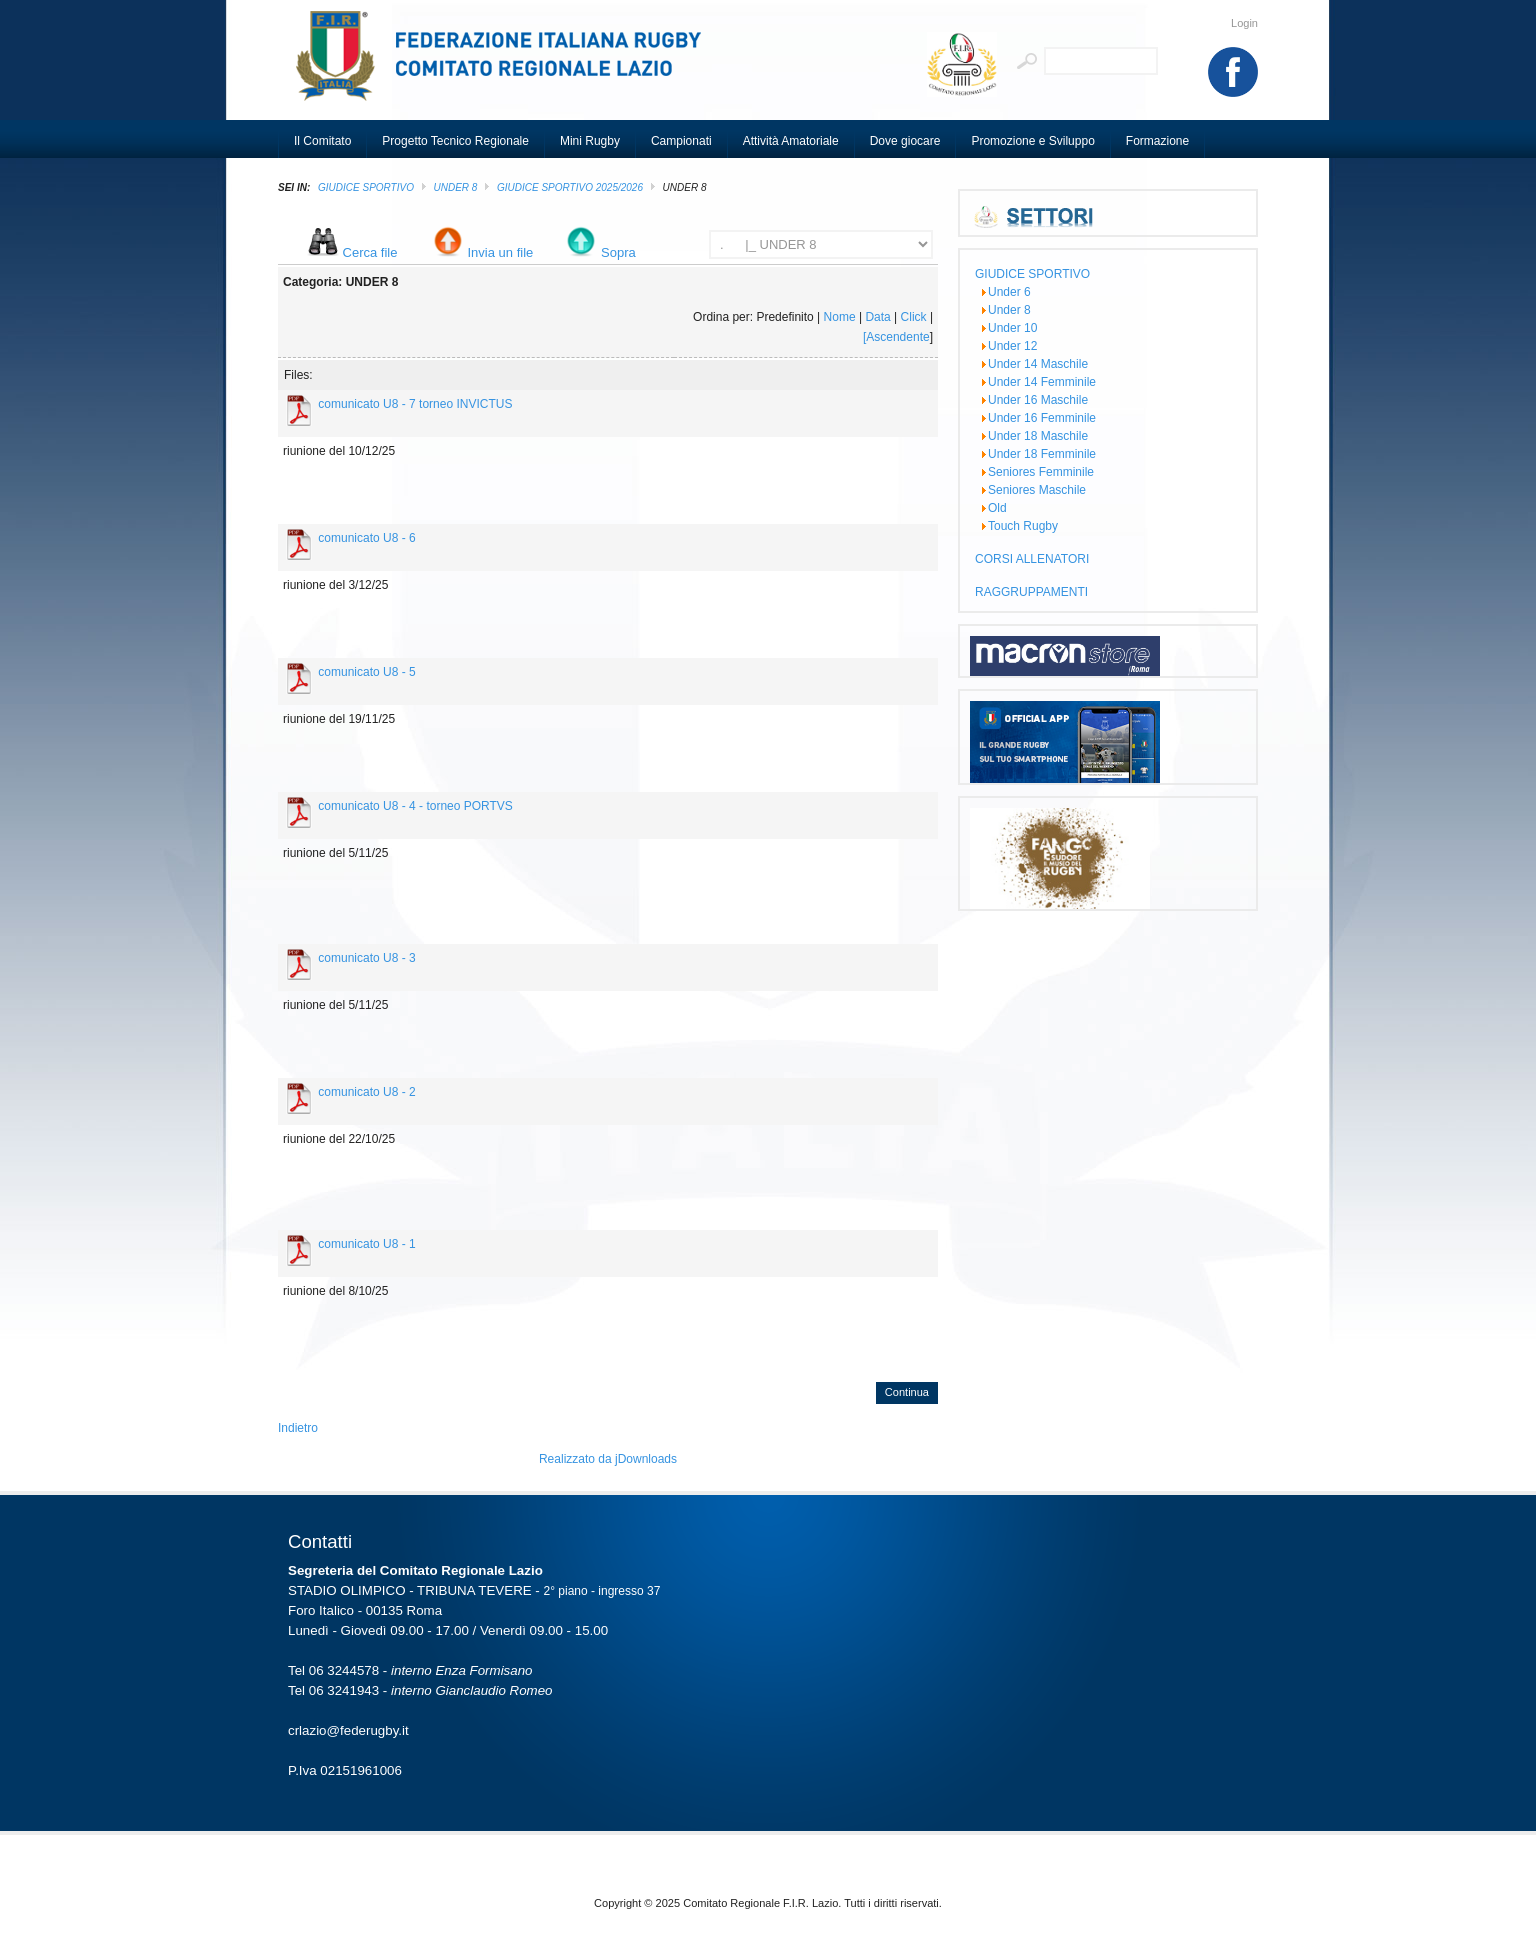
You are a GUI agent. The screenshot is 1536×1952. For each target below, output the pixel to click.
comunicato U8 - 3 (366, 958)
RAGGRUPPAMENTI (1031, 592)
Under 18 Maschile (1038, 436)
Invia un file (501, 252)
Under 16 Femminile (1042, 418)
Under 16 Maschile (1038, 400)
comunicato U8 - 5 (366, 672)
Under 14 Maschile (1038, 364)
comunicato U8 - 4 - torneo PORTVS (415, 806)
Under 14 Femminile (1042, 382)
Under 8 (456, 187)
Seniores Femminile (1041, 472)
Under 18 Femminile (1042, 454)
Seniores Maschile (1037, 490)
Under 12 (1012, 346)
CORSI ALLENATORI (1032, 559)
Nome (840, 317)
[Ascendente (896, 337)
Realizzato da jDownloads (608, 1459)
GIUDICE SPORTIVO (366, 187)
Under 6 (1009, 292)
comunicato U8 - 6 (366, 538)
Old (997, 508)
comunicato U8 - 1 (366, 1244)
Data (877, 317)
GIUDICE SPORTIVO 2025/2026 (570, 187)
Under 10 (1012, 328)
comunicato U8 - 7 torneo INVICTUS (415, 404)
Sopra (618, 252)
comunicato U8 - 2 (366, 1092)
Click (914, 317)
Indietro (298, 1428)
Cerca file (370, 252)
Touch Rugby (1023, 526)
